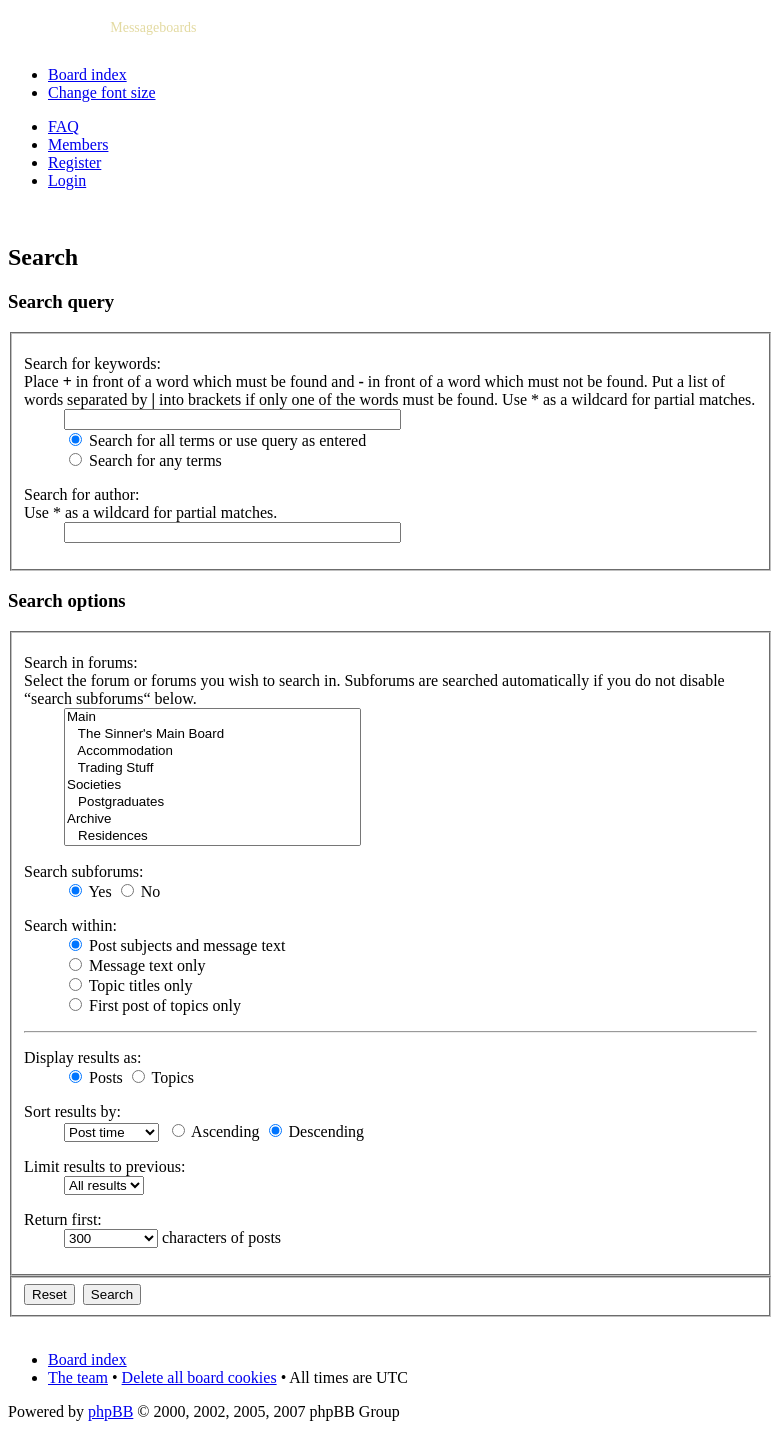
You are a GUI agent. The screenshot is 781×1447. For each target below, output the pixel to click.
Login (67, 180)
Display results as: (82, 1057)
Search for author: (82, 494)
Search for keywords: (92, 363)
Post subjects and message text (177, 945)
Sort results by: (72, 1111)
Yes (90, 891)
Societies (212, 785)
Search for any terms (145, 460)
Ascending (216, 1131)
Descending (317, 1131)
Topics (163, 1077)
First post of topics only (155, 1005)
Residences (212, 836)
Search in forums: (81, 662)
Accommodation (212, 751)
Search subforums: (84, 871)
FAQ (63, 126)
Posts (96, 1077)
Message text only (137, 965)
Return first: (63, 1219)
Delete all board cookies (199, 1377)
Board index (87, 74)
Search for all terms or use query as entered (217, 440)
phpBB (110, 1411)
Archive (212, 819)
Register (74, 162)
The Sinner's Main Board (212, 734)
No (141, 891)
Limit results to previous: (104, 1166)
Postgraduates (212, 802)
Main (212, 717)
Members (78, 144)
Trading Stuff (212, 768)
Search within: (70, 925)
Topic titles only (130, 985)
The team (78, 1377)
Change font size (102, 92)
